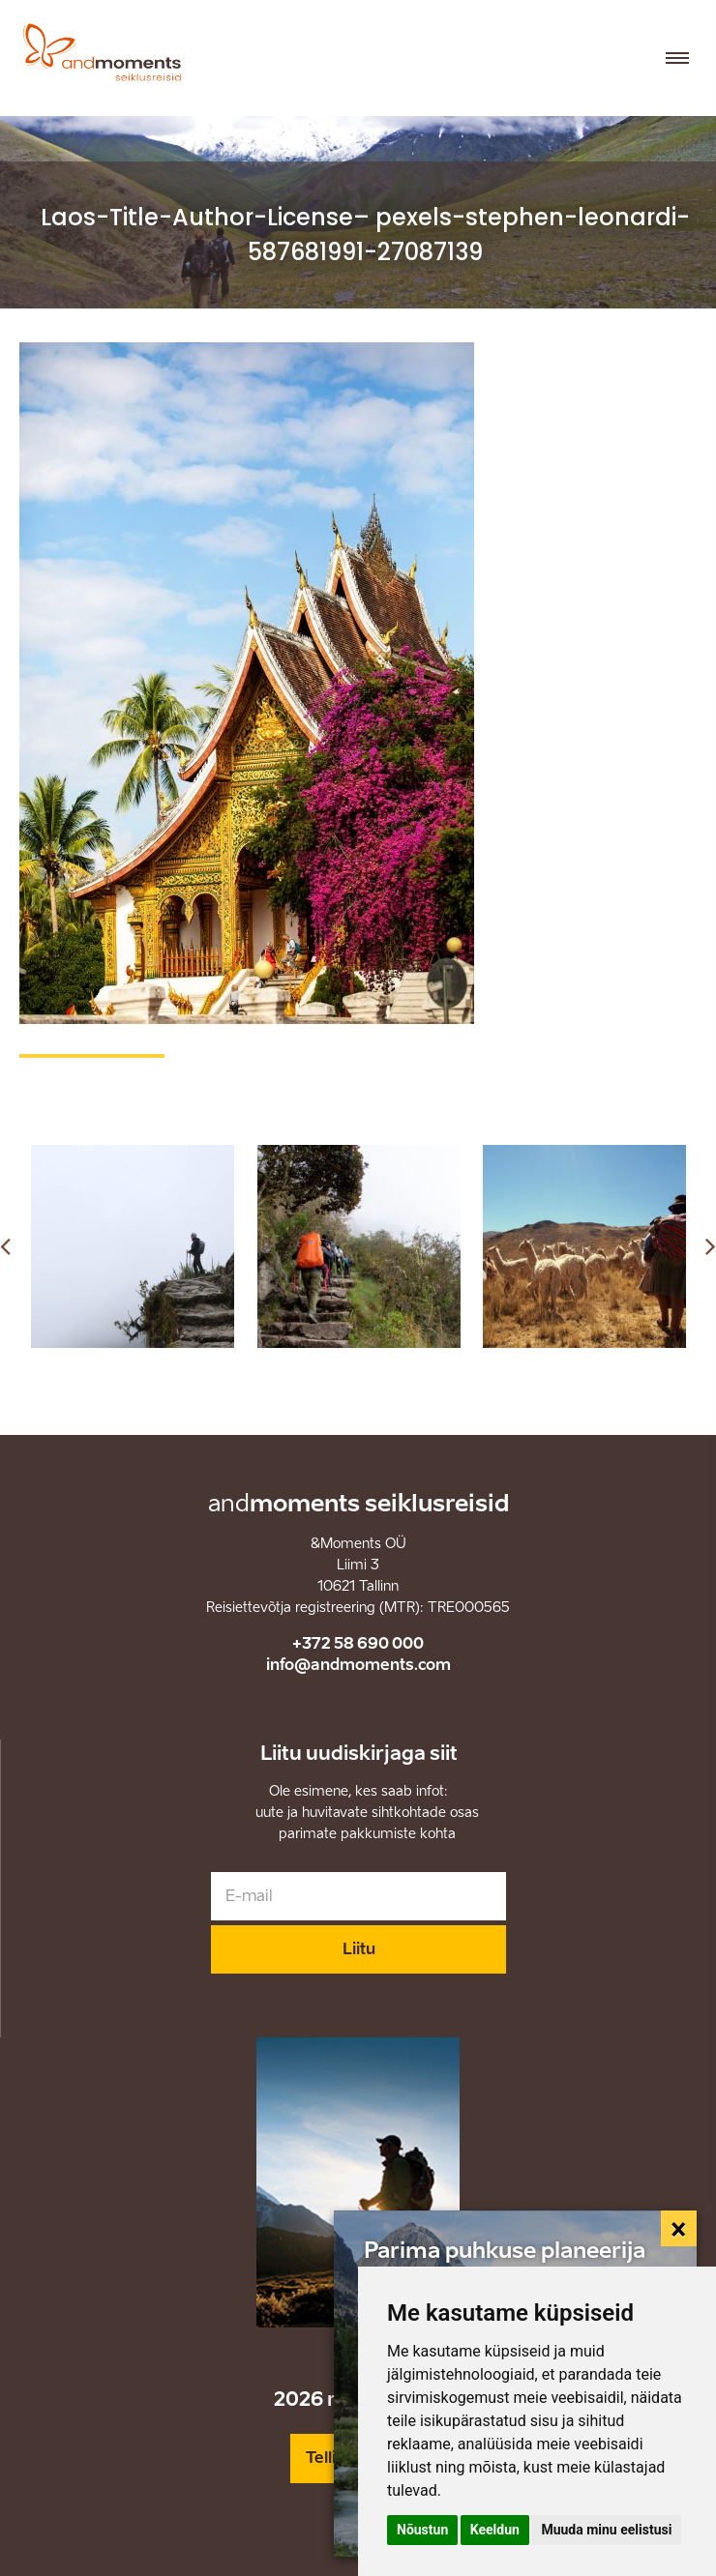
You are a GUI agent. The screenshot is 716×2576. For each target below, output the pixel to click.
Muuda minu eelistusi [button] (606, 2529)
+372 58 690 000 (358, 1643)
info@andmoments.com (358, 1664)
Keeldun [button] (495, 2529)
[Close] (679, 2228)
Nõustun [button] (422, 2529)
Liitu (359, 1949)
